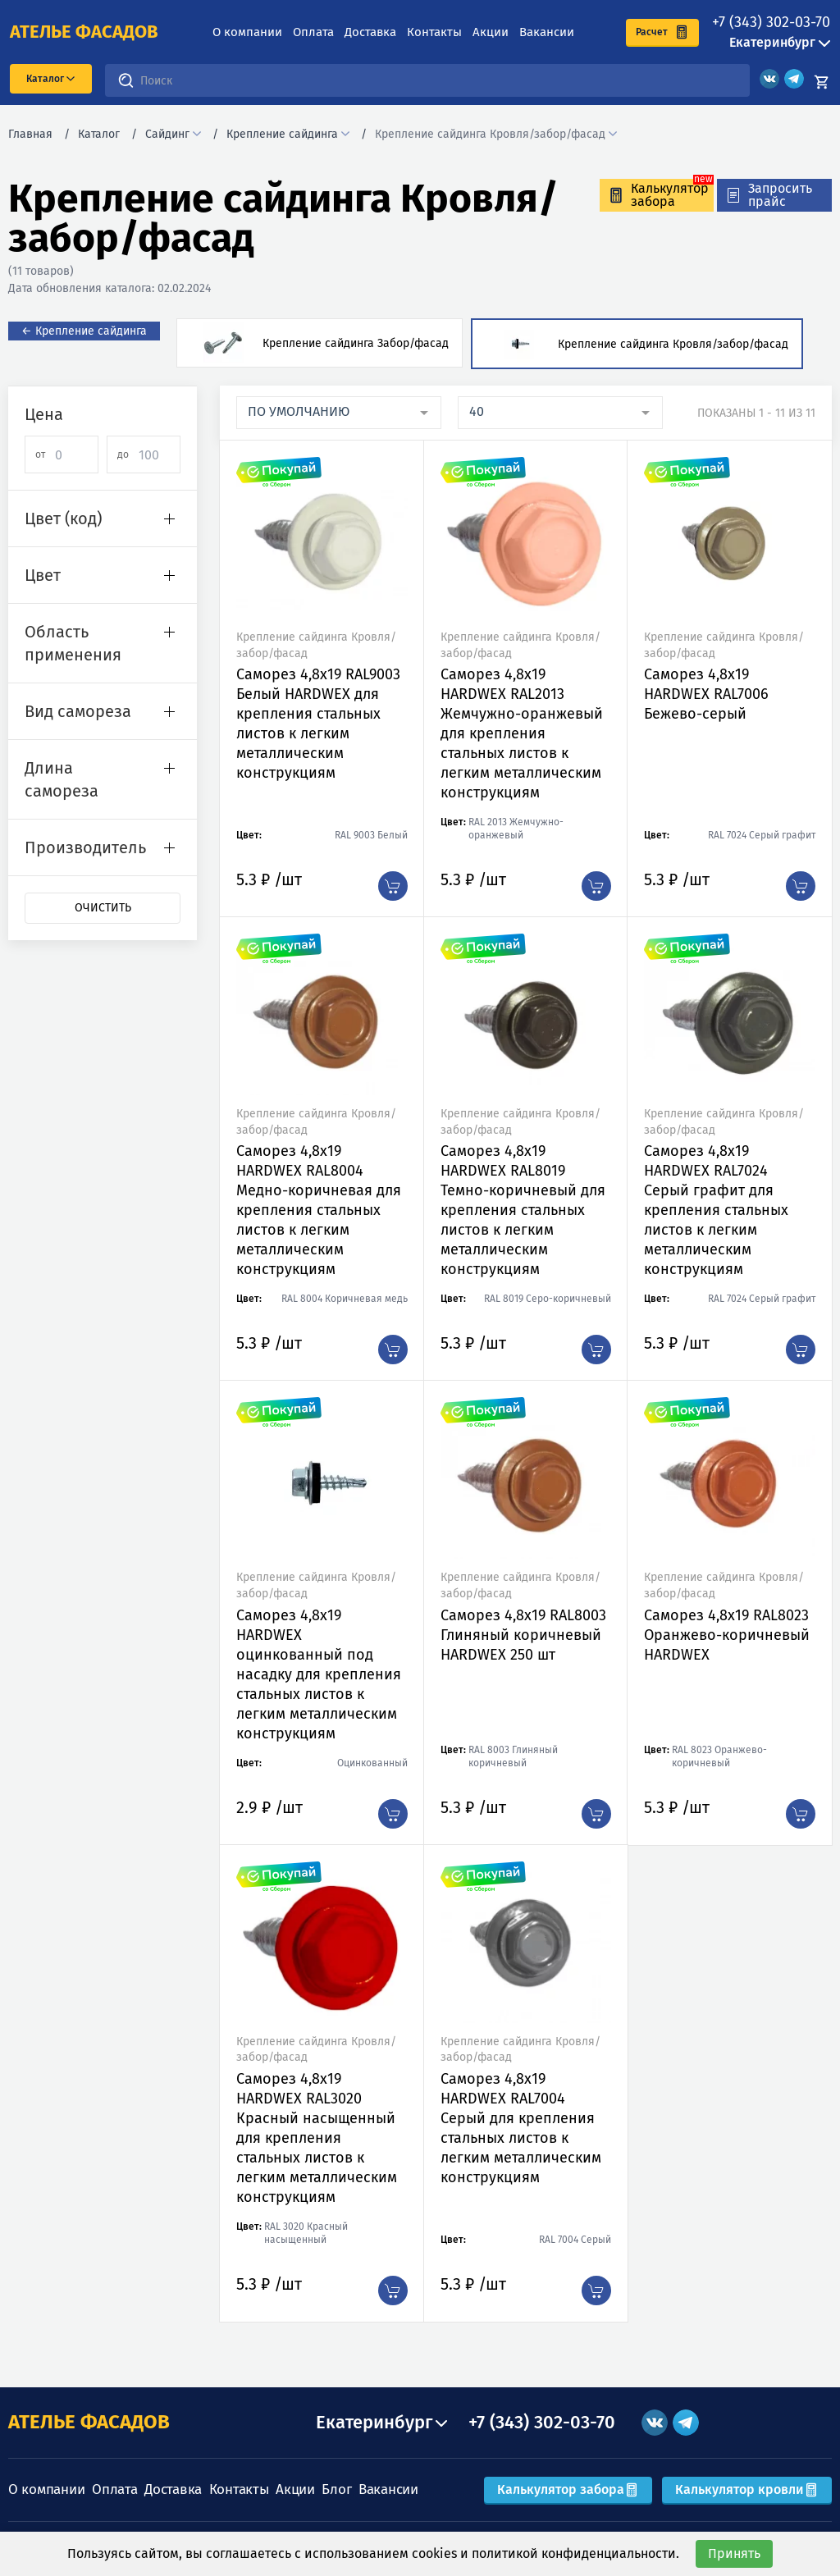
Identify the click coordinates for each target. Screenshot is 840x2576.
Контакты (434, 32)
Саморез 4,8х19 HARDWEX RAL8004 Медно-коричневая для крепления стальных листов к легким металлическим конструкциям (318, 1210)
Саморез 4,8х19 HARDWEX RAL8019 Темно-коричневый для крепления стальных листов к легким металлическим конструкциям (523, 1210)
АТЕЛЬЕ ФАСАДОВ (89, 2421)
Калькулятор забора (568, 2489)
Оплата (313, 32)
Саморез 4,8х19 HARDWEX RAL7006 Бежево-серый (706, 694)
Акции (490, 32)
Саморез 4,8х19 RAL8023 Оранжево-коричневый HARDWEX (727, 1635)
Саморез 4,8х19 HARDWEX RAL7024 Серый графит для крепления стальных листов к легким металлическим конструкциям (716, 1210)
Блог (336, 2489)
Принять (734, 2553)
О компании (247, 32)
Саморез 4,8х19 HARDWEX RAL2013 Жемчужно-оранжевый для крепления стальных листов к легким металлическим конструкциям (522, 733)
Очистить (103, 908)
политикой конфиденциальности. (575, 2553)
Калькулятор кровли (747, 2489)
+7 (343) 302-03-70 (771, 22)
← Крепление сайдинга (84, 331)
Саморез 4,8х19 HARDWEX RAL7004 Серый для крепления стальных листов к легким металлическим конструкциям (521, 2128)
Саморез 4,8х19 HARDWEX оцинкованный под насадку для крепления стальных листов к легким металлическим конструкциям (318, 1674)
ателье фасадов (84, 32)
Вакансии (546, 32)
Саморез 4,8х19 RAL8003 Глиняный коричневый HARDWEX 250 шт (523, 1635)
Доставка (370, 32)
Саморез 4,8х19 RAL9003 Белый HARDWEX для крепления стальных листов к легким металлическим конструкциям (318, 723)
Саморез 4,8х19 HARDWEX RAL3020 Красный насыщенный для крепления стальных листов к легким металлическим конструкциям (316, 2138)
